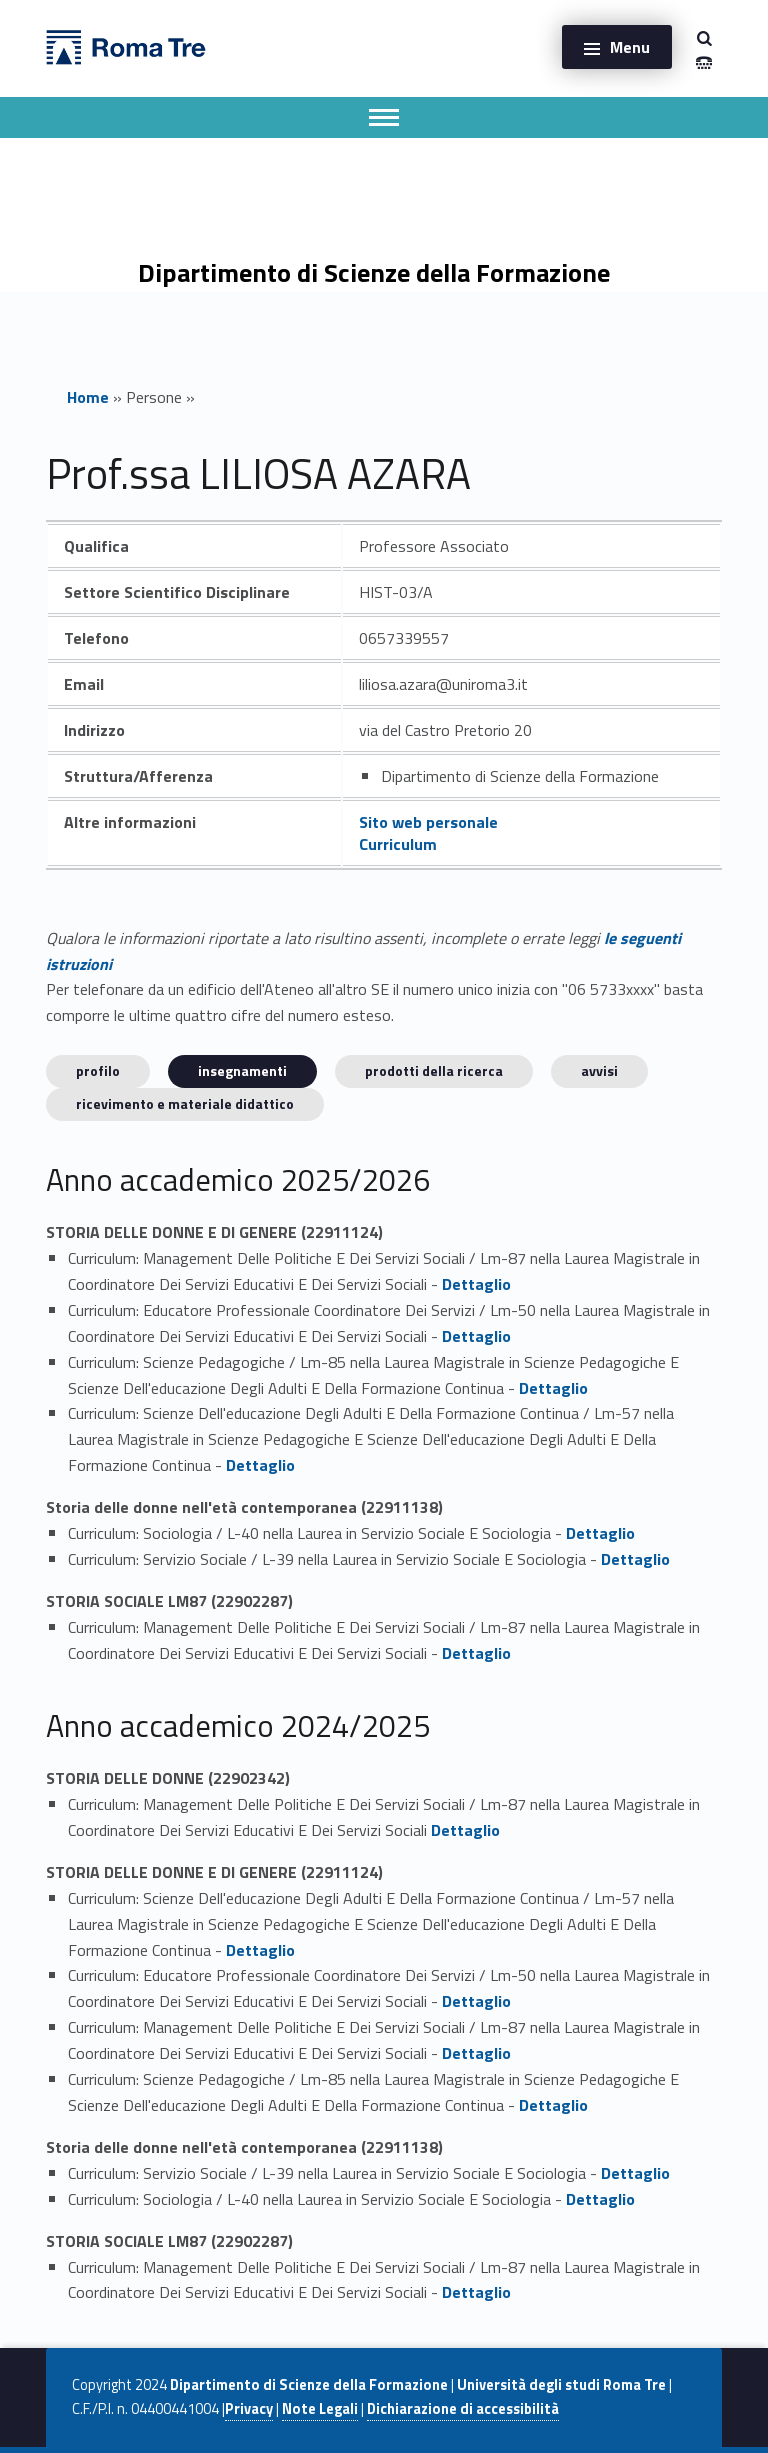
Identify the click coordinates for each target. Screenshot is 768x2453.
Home (88, 397)
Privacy (249, 2409)
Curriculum (398, 844)
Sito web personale (428, 822)
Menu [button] (630, 47)
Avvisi (599, 1070)
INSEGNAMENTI (242, 1070)
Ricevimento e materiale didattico (185, 1103)
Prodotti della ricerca (434, 1070)
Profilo (98, 1070)
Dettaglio (476, 1284)
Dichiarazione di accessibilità (463, 2409)
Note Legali (320, 2409)
